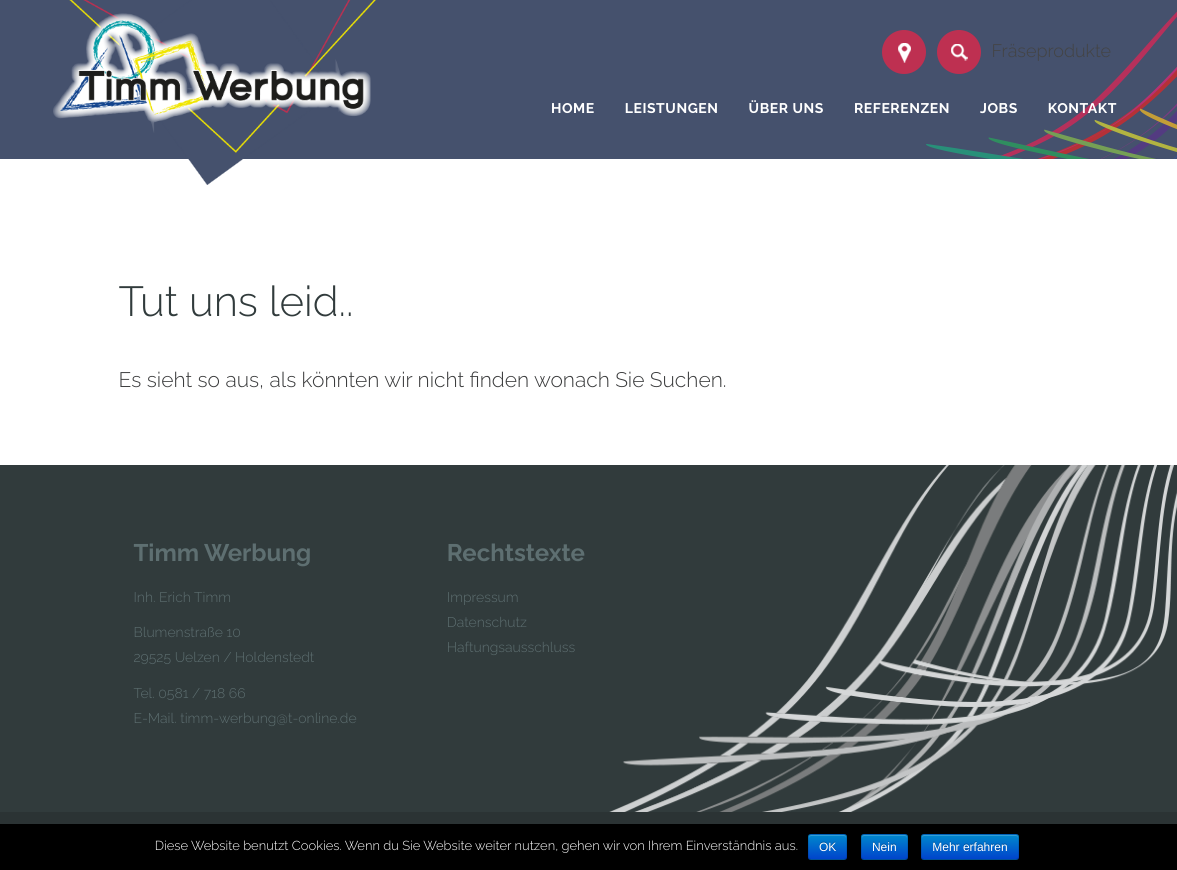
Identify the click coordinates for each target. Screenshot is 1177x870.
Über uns (786, 109)
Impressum (483, 598)
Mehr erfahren (969, 847)
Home (573, 109)
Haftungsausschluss (511, 648)
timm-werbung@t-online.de (268, 719)
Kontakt (1082, 109)
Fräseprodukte (1051, 51)
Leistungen (672, 109)
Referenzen (902, 109)
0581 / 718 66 (201, 694)
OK (827, 847)
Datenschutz (487, 623)
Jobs (999, 109)
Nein (884, 847)
